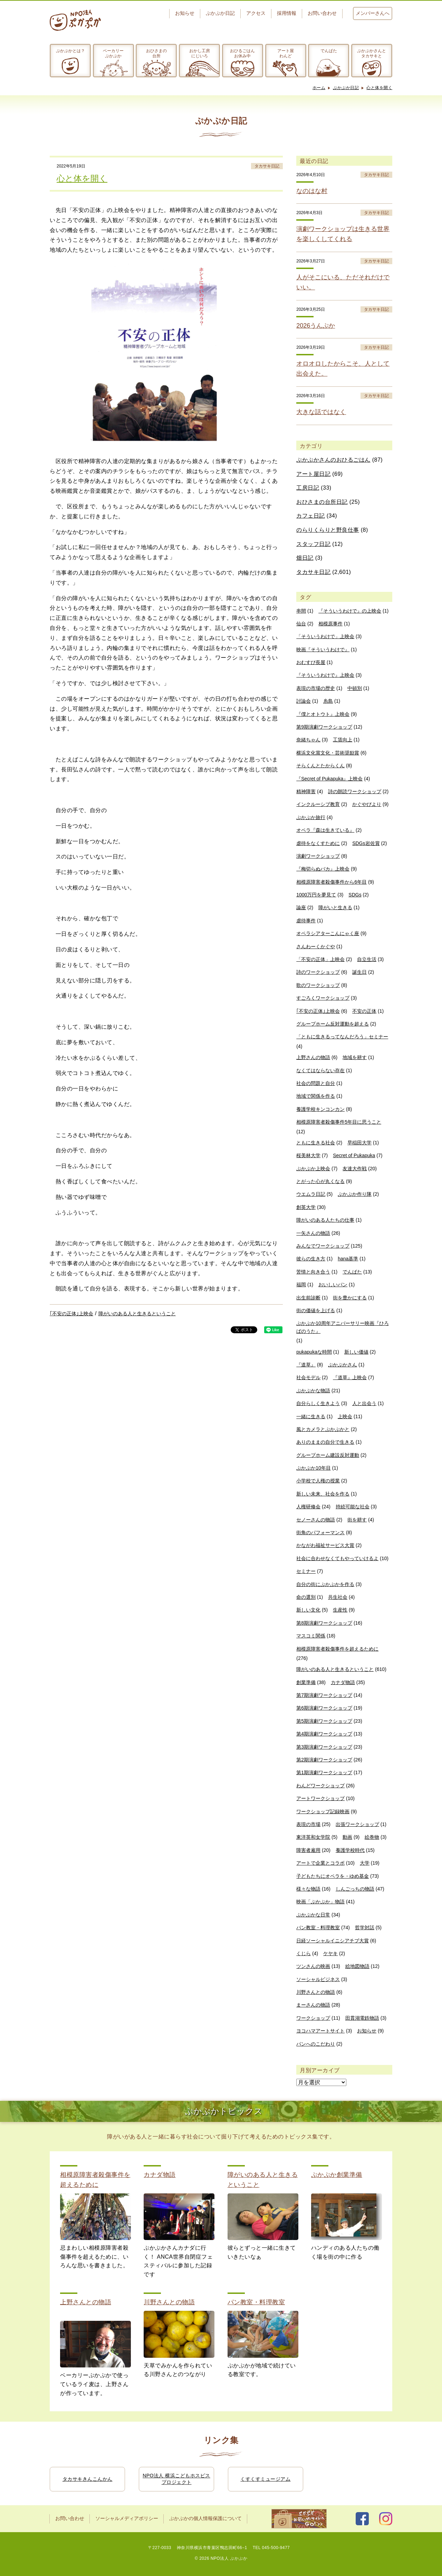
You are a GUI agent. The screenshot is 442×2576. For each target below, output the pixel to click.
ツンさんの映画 (313, 1966)
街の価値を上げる (315, 1310)
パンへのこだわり (315, 2044)
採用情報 (286, 13)
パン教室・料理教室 (318, 1927)
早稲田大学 (359, 1142)
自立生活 (366, 959)
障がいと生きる (335, 907)
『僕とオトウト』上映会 (322, 714)
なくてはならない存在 (320, 1070)
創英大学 (306, 1207)
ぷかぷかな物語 (313, 1390)
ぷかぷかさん (342, 1364)
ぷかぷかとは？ (70, 50)
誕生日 (359, 972)
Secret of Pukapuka (354, 1155)
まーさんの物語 (313, 2005)
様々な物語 (308, 1889)
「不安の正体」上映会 (320, 959)
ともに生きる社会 (315, 1142)
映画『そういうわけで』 (322, 649)
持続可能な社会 (352, 1506)
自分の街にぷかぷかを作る (325, 1584)
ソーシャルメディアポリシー (126, 2518)
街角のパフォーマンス (320, 1532)
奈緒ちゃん (308, 739)
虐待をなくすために (318, 843)
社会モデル (308, 1377)
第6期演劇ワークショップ (324, 1708)
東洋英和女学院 (313, 1837)
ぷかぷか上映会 (313, 1168)
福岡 (301, 1284)
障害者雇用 (308, 1850)
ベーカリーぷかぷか (113, 53)
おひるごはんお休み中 (242, 53)
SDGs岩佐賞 (365, 843)
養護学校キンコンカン (320, 1109)
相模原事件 (330, 623)
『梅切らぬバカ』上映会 (322, 869)
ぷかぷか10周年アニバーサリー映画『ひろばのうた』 (342, 1327)
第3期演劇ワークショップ (324, 1747)
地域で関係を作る (315, 1096)
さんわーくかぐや (315, 946)
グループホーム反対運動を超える (332, 1024)
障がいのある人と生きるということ (137, 1313)
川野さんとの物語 (315, 1992)
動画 (347, 1837)
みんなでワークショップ (322, 1246)
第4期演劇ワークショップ (324, 1734)
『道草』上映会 (350, 1377)
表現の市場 (308, 1824)
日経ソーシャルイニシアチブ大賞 (332, 1940)
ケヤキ (330, 1953)
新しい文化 (308, 1610)
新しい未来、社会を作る (322, 1494)
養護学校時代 (350, 1850)
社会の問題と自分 (315, 1083)
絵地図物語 (357, 1966)
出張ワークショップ (357, 1824)
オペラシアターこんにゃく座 (327, 933)
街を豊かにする (350, 1297)
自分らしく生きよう (318, 1403)
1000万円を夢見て (316, 894)
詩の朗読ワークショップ (354, 791)
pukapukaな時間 (314, 1352)
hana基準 (348, 1258)
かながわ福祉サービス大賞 (325, 1545)
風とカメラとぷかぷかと (322, 1429)
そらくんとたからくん (320, 765)
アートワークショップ (320, 1798)
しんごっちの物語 (355, 1889)
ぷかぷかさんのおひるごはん (333, 460)
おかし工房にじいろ (199, 53)
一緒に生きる (310, 1416)
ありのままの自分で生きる (325, 1442)
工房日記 (307, 488)
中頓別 (354, 688)
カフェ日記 (310, 516)
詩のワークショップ (318, 972)
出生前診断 (308, 1297)
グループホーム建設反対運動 (327, 1455)
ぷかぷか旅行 (310, 817)
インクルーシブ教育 (318, 804)
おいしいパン (332, 1284)
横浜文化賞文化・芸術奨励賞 (327, 753)
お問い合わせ (322, 13)
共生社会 (337, 1597)
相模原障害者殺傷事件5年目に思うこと (338, 1122)
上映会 (345, 1416)
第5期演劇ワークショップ (324, 1721)
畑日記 (305, 558)
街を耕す (357, 1519)
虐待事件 (306, 920)
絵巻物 (372, 1837)
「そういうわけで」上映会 (325, 636)
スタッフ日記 (313, 544)
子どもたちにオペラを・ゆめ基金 (332, 1876)
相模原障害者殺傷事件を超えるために (337, 1649)
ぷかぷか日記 (220, 13)
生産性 (340, 1610)
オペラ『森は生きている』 (325, 830)
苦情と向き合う (313, 1272)
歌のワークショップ (318, 985)
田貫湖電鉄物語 (362, 2018)
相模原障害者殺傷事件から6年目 (331, 882)
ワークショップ (313, 2018)
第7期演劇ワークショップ (324, 1695)
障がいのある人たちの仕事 (325, 1220)
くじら (303, 1953)
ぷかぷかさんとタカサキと (371, 53)
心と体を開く (379, 87)
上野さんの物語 (313, 1057)
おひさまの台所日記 (322, 502)
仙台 (301, 623)
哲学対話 (364, 1927)
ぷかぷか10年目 (313, 1468)
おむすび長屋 (310, 662)
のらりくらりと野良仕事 (327, 530)
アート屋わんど (285, 53)
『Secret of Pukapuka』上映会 (329, 778)
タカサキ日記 (266, 166)
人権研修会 (308, 1506)
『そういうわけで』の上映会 (349, 611)
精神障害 (306, 791)
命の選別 (306, 1597)
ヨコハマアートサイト (320, 2031)
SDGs (354, 894)
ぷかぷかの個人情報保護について (205, 2518)
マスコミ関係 (310, 1635)
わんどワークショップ (320, 1785)
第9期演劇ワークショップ (324, 727)
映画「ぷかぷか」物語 (320, 1901)
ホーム (319, 87)
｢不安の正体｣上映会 (71, 1313)
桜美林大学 (308, 1155)
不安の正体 (364, 1011)
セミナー (306, 1571)
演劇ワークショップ (318, 856)
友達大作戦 (355, 1168)
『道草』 (306, 1364)
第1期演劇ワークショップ (324, 1772)
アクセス (256, 13)
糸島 (328, 701)
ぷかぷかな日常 (313, 1914)
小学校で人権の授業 (318, 1480)
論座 (301, 907)
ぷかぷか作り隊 (355, 1194)
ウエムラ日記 (310, 1194)
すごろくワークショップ (322, 998)
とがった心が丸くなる (320, 1181)
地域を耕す (355, 1057)
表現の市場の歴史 (315, 688)
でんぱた (328, 50)
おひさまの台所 (156, 53)
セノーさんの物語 (315, 1519)
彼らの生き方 (310, 1258)
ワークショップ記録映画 (322, 1811)
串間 (301, 611)
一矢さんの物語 (313, 1233)
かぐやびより (366, 804)
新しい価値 (356, 1352)
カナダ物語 (343, 1682)
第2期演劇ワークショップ (324, 1759)
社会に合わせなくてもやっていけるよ (337, 1558)
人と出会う (364, 1403)
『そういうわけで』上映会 (325, 675)
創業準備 (306, 1682)
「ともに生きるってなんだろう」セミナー (342, 1036)
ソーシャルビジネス (318, 1979)
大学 (364, 1863)
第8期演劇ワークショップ (324, 1623)
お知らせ (184, 13)
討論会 (303, 701)
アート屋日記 (313, 474)
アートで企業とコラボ (320, 1863)
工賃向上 (342, 739)
